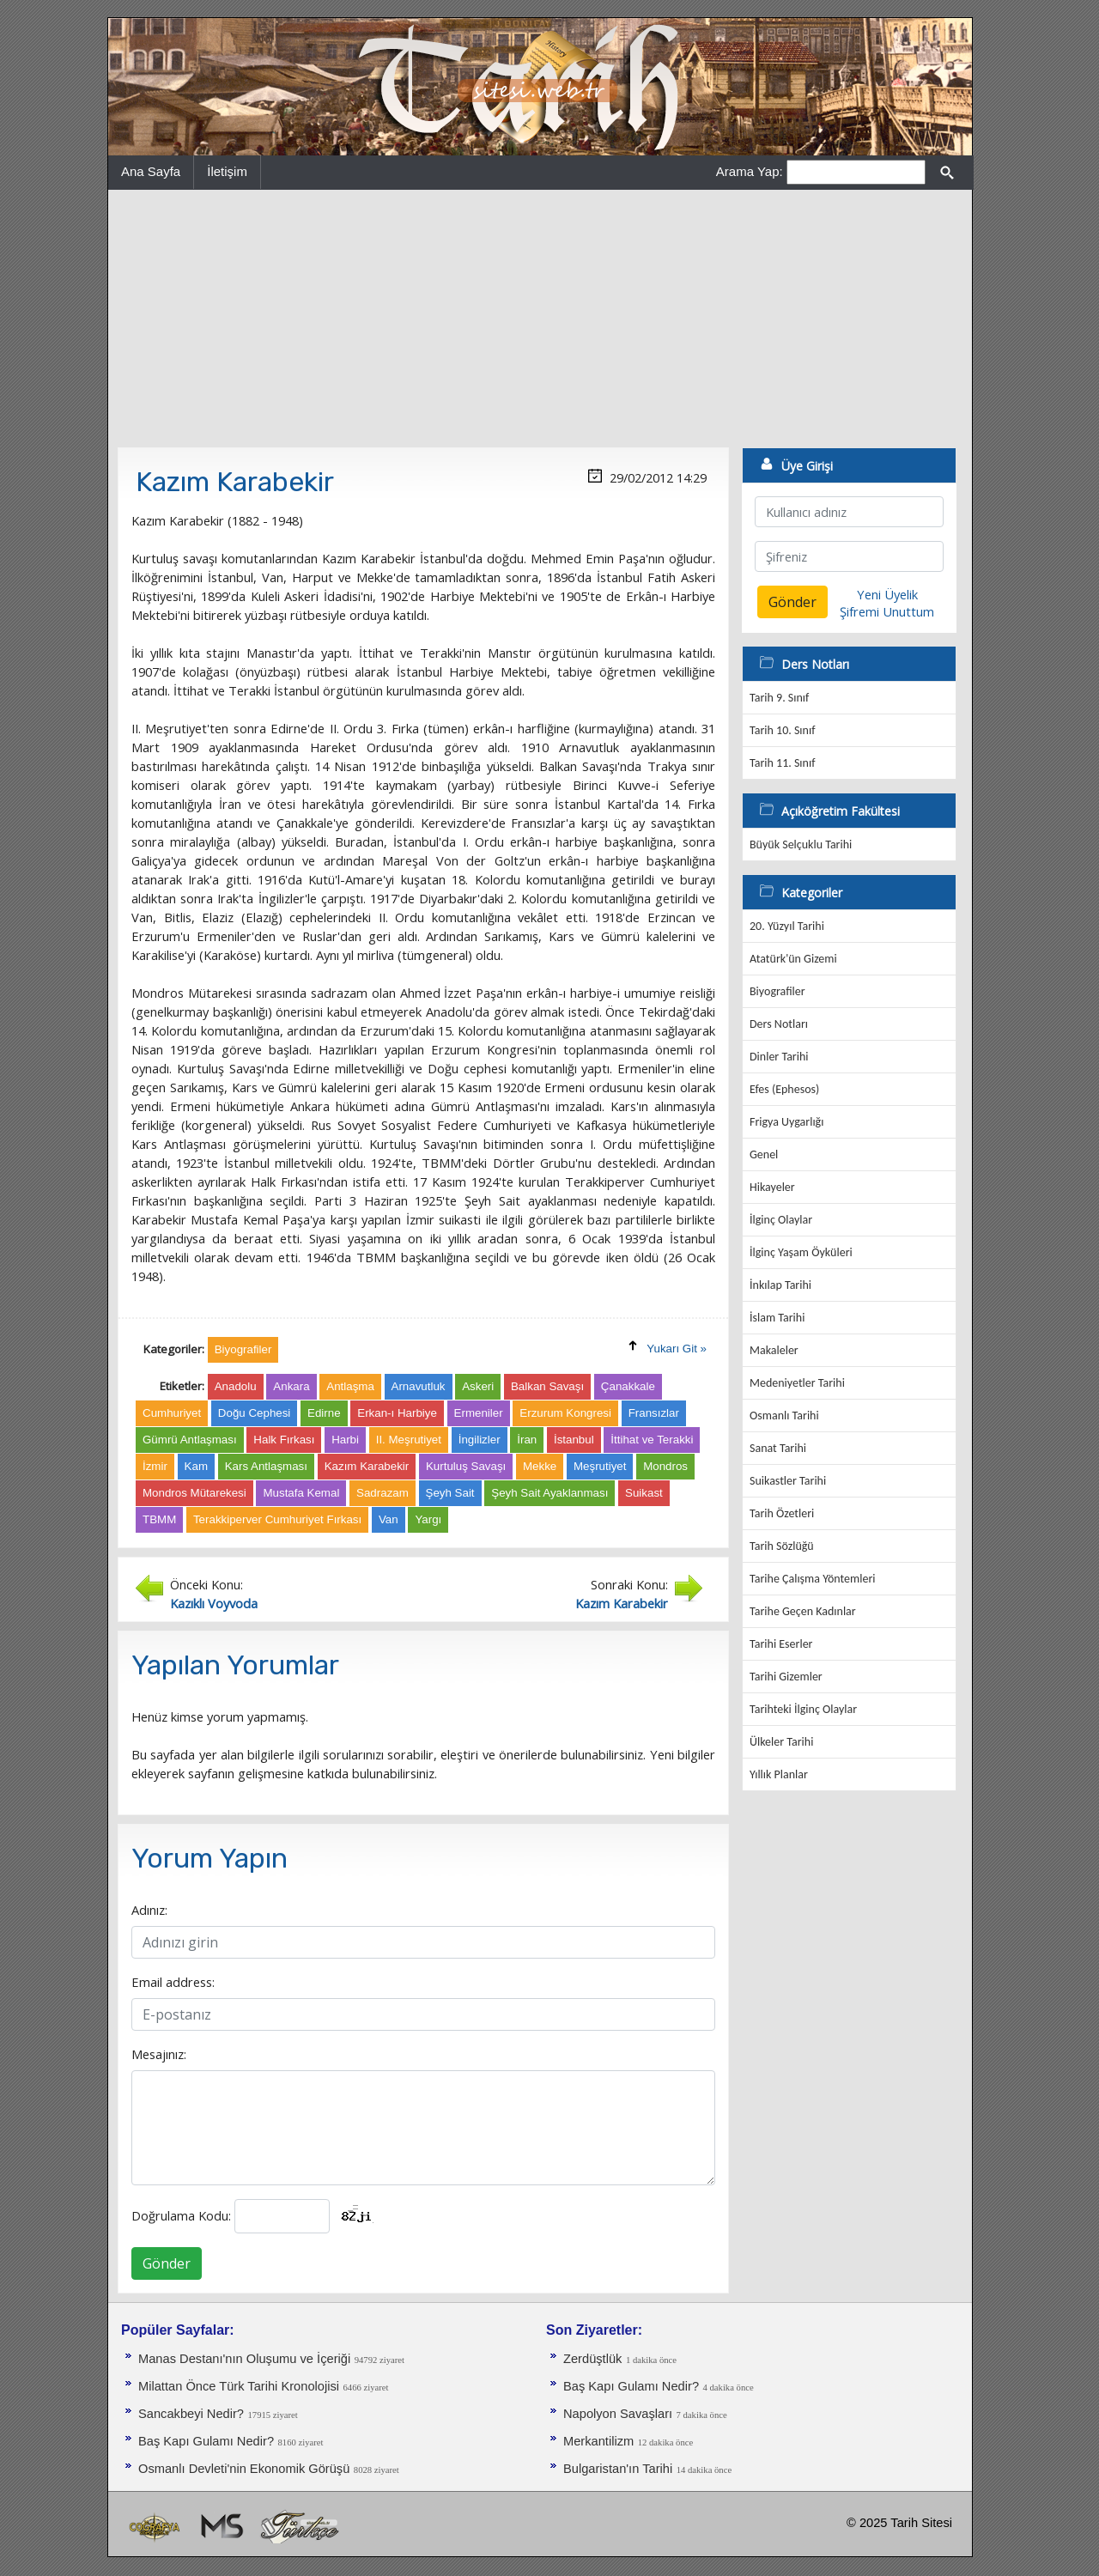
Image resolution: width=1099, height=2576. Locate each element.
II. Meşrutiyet (408, 1439)
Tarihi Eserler (781, 1644)
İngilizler (479, 1439)
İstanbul (574, 1439)
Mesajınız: (158, 2054)
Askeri (478, 1386)
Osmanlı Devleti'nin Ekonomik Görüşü (243, 2469)
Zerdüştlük (592, 2359)
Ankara (291, 1386)
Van (388, 1519)
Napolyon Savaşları (617, 2414)
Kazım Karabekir (367, 1466)
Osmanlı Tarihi (784, 1415)
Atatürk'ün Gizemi (793, 958)
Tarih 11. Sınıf (782, 763)
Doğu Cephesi (254, 1412)
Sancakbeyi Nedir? (191, 2414)
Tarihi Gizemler (786, 1676)
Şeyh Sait (450, 1492)
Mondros (665, 1466)
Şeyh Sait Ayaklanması (549, 1492)
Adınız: (149, 1909)
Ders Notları (779, 1024)
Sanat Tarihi (778, 1448)
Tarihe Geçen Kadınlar (803, 1611)
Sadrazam (382, 1492)
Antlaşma (350, 1386)
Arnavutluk (419, 1386)
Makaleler (774, 1350)
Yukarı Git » (677, 1348)
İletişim (227, 171)
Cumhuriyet (172, 1412)
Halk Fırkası (283, 1439)
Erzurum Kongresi (565, 1412)
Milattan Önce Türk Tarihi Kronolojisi (238, 2386)
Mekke (539, 1466)
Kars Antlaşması (266, 1466)
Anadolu (236, 1386)
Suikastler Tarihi (788, 1480)
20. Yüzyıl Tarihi (787, 926)
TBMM (159, 1519)
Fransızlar (653, 1412)
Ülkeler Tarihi (781, 1742)
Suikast (644, 1492)
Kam (196, 1466)
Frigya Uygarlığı (786, 1122)
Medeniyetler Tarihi (797, 1383)
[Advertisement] (540, 318)
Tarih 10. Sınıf (782, 730)
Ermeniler (478, 1412)
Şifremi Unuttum (887, 611)
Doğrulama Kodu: (181, 2215)
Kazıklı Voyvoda (214, 1603)
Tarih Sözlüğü (782, 1546)
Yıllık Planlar (779, 1774)
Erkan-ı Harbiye (397, 1412)
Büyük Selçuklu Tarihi (801, 844)
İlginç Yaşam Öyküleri (801, 1252)
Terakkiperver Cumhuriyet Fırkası (277, 1519)
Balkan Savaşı (547, 1386)
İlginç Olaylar (781, 1219)
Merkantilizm (598, 2441)
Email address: (173, 1981)
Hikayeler (772, 1187)
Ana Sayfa (150, 171)
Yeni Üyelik (887, 594)
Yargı (428, 1519)
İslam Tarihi (777, 1317)
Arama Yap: (749, 171)
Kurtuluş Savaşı (466, 1466)
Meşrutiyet (600, 1466)
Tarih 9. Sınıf (779, 697)
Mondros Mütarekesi (194, 1492)
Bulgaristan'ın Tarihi (617, 2469)
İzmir (155, 1466)
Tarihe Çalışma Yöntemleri (813, 1578)
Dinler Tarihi (779, 1056)
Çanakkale (628, 1386)
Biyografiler (777, 991)
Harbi (345, 1439)
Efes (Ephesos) (784, 1089)
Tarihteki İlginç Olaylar (803, 1709)
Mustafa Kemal (301, 1492)
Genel (764, 1154)
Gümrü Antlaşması (190, 1439)
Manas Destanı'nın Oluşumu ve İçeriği (244, 2359)
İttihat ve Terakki (651, 1439)
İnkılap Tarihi (780, 1285)
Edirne (324, 1412)
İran (527, 1439)
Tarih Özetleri (782, 1513)
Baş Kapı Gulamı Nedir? (206, 2441)
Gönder (167, 2263)
